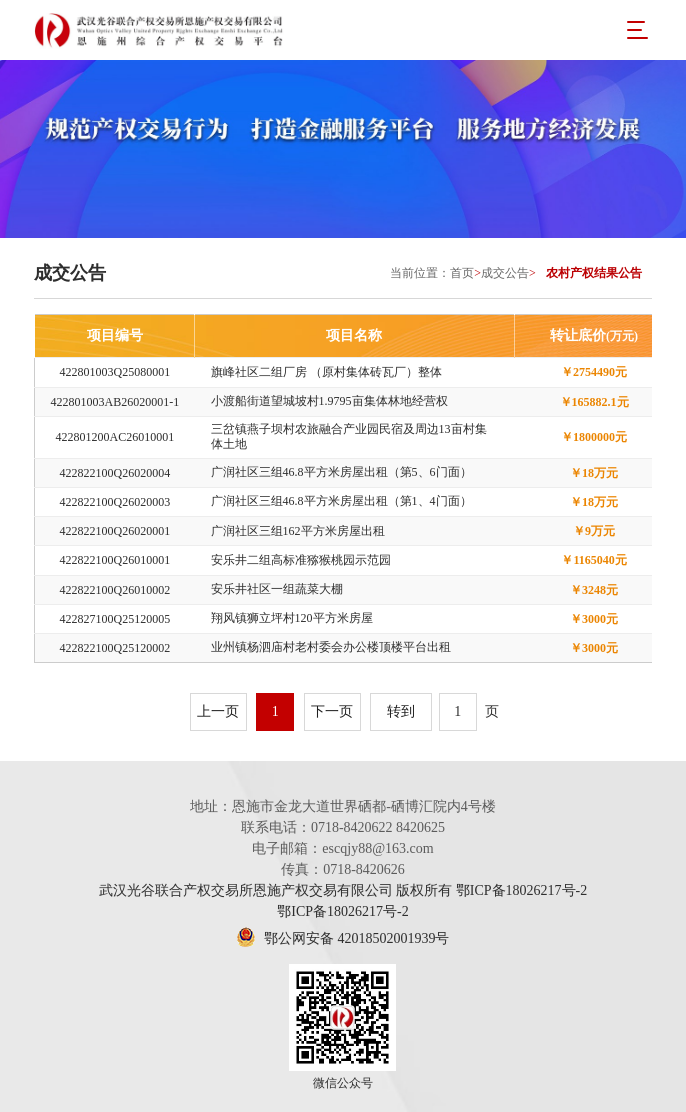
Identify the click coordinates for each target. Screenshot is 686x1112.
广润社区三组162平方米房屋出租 (298, 531)
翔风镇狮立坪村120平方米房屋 (292, 618)
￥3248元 (594, 590)
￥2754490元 (594, 372)
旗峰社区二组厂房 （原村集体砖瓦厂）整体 (326, 372)
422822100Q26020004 (115, 473)
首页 (462, 273)
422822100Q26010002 (115, 590)
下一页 (332, 711)
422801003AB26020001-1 (115, 402)
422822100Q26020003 (115, 502)
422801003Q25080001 (115, 372)
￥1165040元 (593, 560)
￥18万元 (594, 473)
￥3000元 (594, 619)
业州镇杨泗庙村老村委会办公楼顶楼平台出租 (331, 647)
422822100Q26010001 (115, 560)
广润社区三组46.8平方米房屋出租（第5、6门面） (341, 472)
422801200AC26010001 (115, 437)
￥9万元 (594, 531)
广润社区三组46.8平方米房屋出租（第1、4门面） (341, 501)
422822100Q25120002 (115, 648)
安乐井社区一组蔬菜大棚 (277, 589)
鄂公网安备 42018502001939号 (342, 938)
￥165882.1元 (594, 402)
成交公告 (505, 273)
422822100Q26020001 (115, 531)
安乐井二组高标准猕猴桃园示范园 (301, 560)
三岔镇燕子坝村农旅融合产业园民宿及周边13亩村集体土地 (349, 437)
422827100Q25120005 (115, 619)
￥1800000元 (594, 437)
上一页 (218, 711)
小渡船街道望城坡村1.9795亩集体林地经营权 (329, 401)
